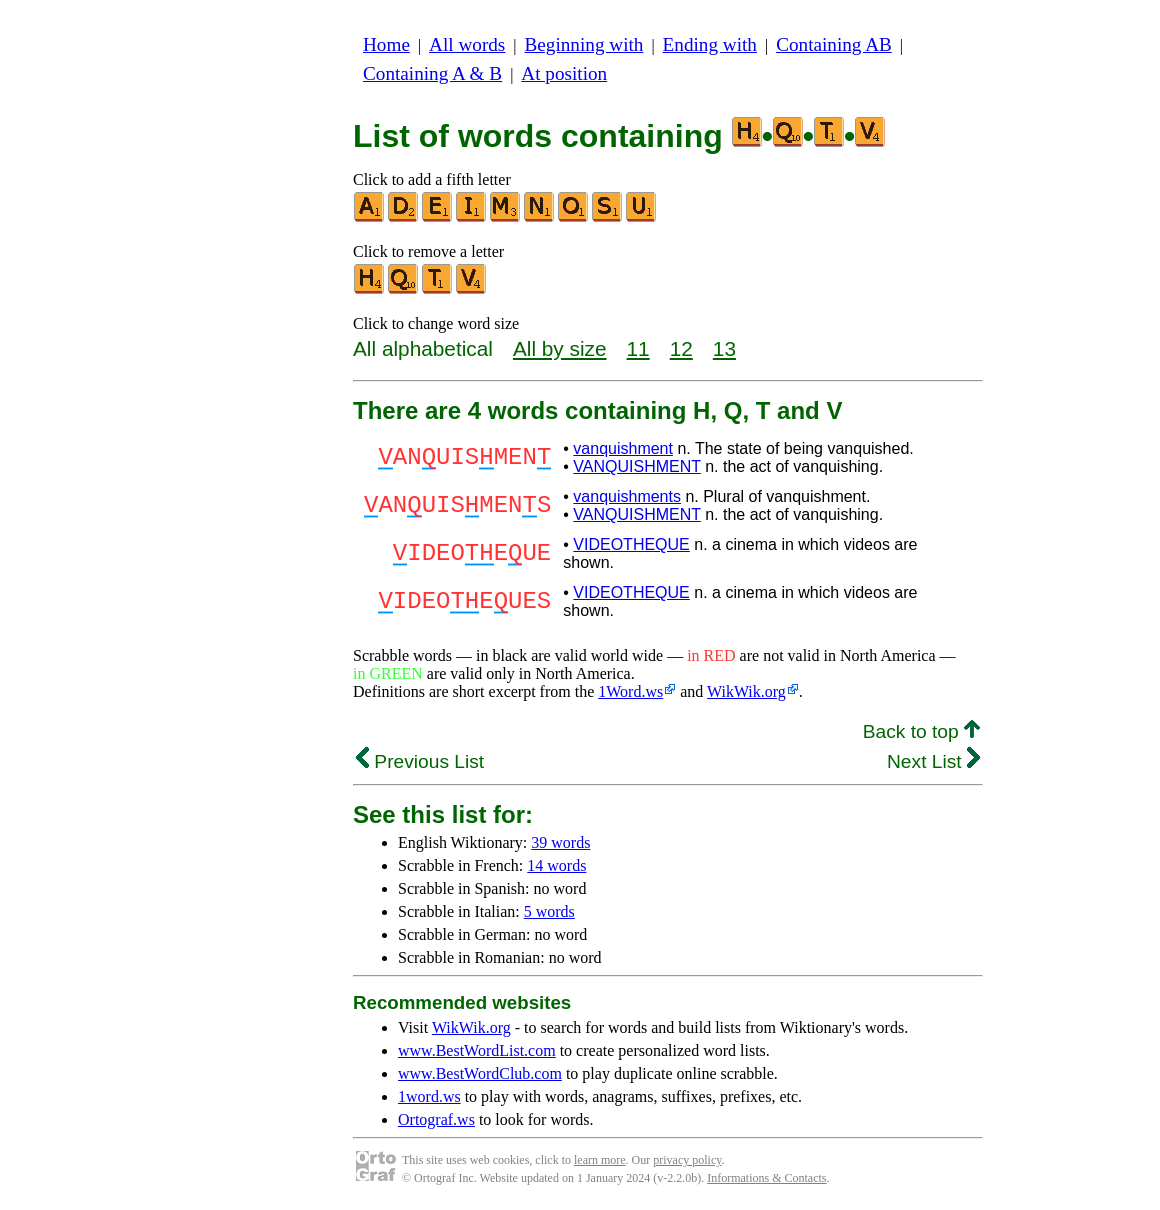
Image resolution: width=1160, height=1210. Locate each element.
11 (638, 348)
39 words (560, 842)
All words (467, 44)
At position (564, 73)
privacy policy (687, 1160)
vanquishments (627, 496)
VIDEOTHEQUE (631, 544)
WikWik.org (746, 691)
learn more (600, 1160)
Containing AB (834, 44)
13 (724, 348)
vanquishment (623, 448)
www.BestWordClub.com (480, 1073)
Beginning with (584, 44)
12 (681, 348)
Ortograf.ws (436, 1119)
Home (386, 44)
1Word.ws (630, 691)
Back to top (921, 731)
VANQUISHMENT (636, 466)
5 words (549, 911)
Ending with (710, 44)
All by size (560, 348)
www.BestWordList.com (477, 1050)
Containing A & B (432, 73)
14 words (556, 865)
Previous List (420, 761)
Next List (933, 761)
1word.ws (429, 1096)
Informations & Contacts (766, 1178)
